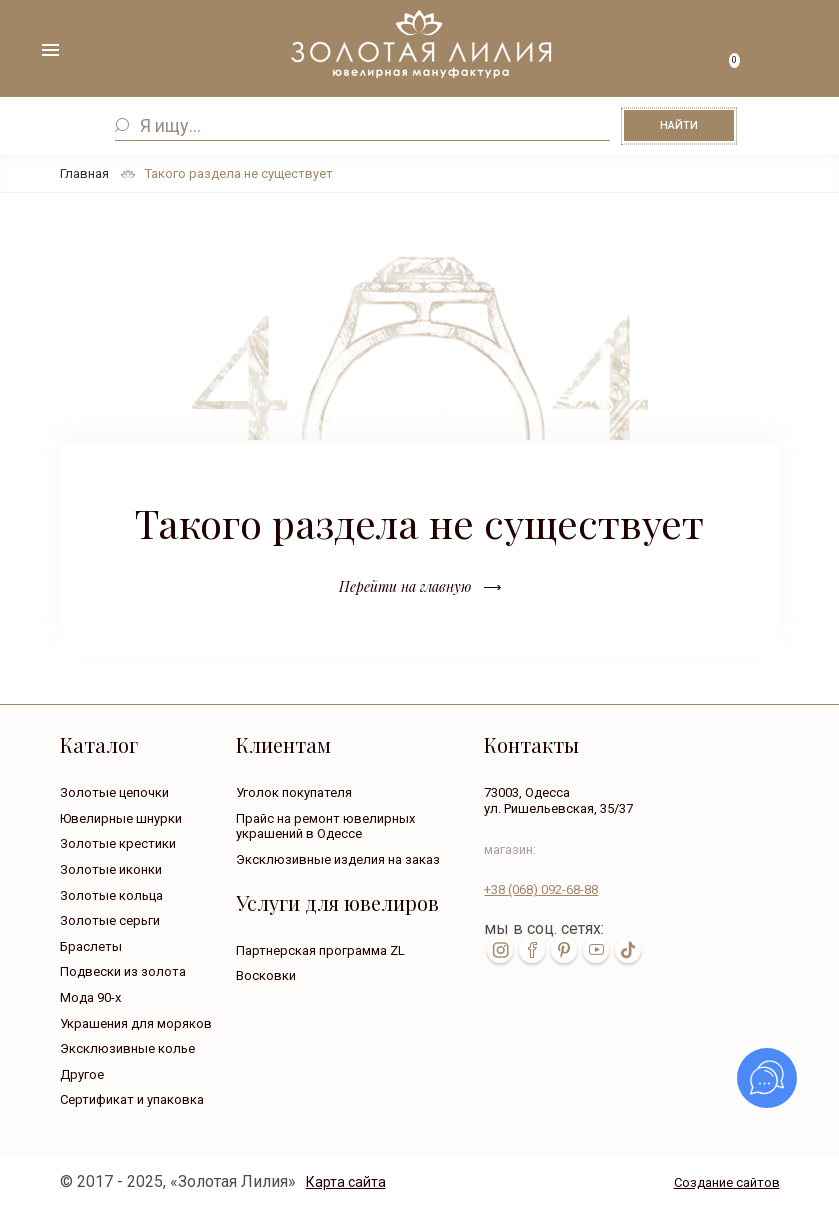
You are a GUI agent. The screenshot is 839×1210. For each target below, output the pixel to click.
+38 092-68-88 (541, 889)
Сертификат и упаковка (132, 1099)
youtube (596, 950)
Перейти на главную (405, 586)
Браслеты (91, 946)
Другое (82, 1074)
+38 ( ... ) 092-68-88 (789, 52)
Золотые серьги (110, 920)
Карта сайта (346, 1182)
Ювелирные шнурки (121, 818)
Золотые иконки (111, 869)
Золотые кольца (111, 895)
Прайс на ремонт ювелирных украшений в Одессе (325, 826)
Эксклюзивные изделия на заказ (338, 859)
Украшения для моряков (136, 1023)
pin (564, 950)
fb (532, 950)
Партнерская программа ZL (320, 950)
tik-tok (628, 950)
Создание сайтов (727, 1182)
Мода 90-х (90, 997)
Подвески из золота (123, 971)
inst (500, 950)
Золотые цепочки (114, 792)
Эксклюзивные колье (127, 1048)
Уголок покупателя (294, 792)
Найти (679, 125)
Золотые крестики (118, 843)
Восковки (266, 975)
